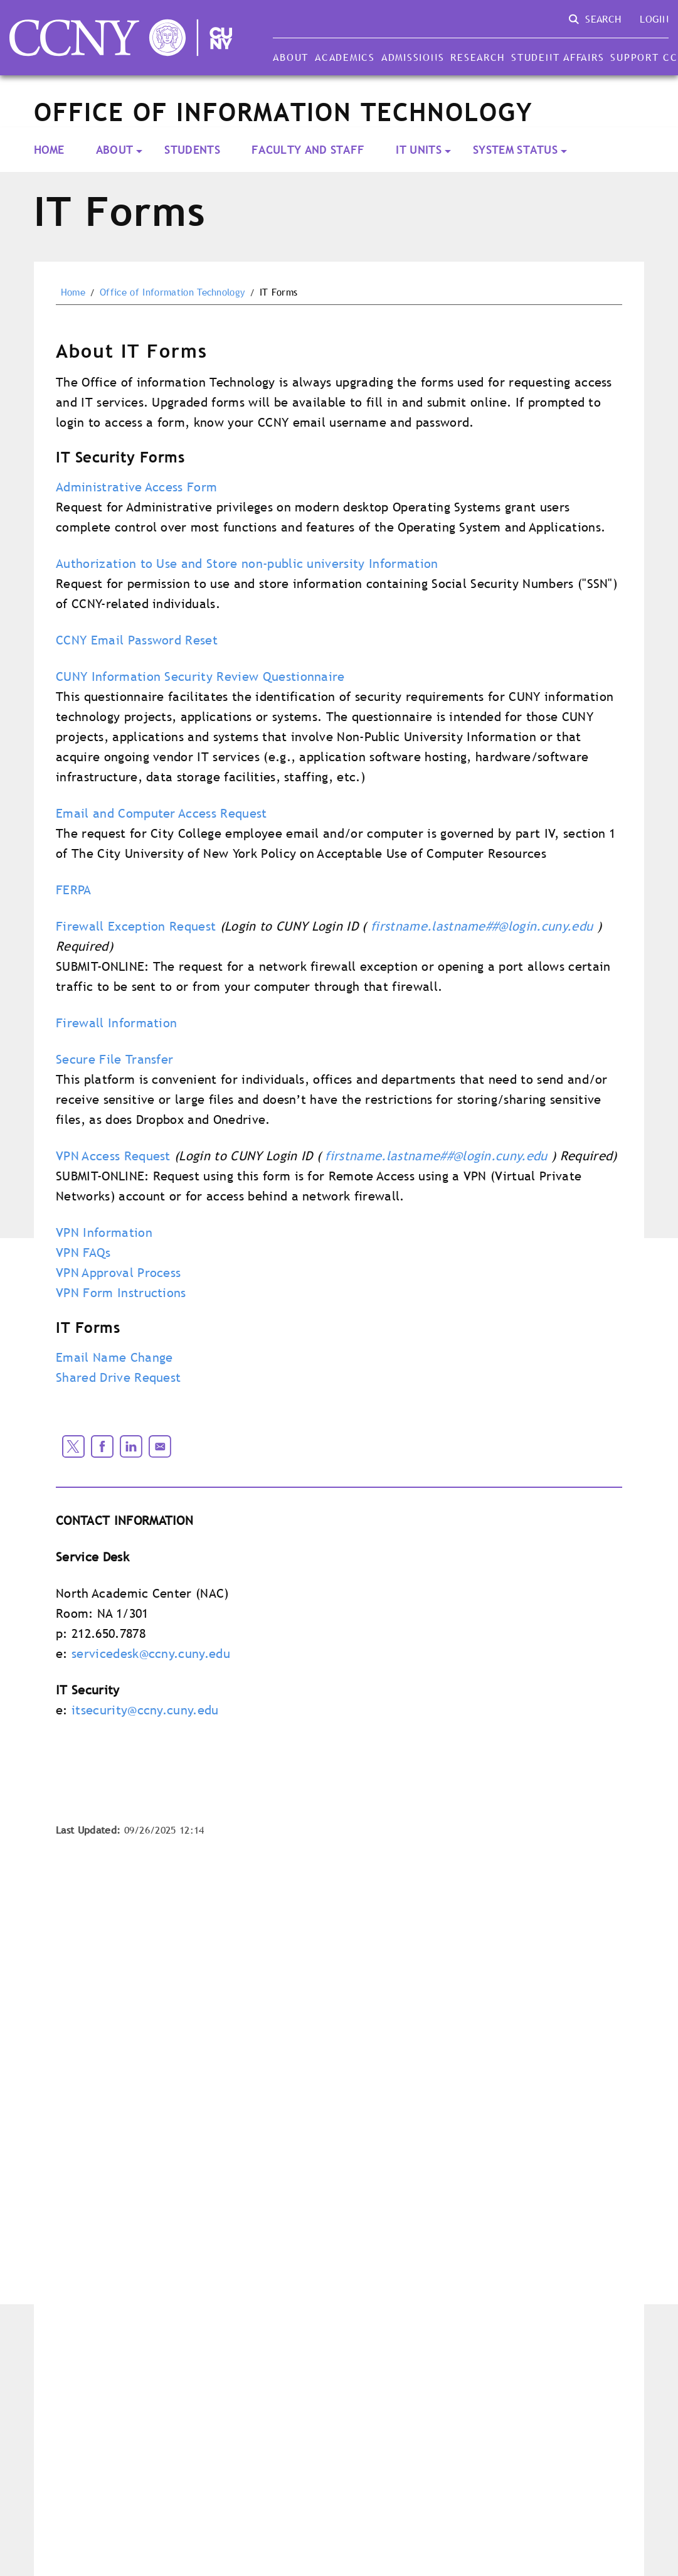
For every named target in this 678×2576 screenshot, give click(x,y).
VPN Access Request (113, 1156)
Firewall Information (116, 1023)
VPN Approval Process (118, 1272)
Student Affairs (557, 57)
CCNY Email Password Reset (137, 640)
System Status (515, 149)
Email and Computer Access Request (161, 813)
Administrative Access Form (136, 487)
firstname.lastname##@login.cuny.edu (482, 926)
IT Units (419, 149)
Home (49, 149)
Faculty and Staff (308, 149)
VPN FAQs (83, 1252)
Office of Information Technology (172, 292)
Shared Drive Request (118, 1377)
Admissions (412, 57)
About (291, 57)
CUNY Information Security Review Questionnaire (200, 676)
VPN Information (104, 1232)
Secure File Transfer (114, 1059)
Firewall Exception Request (136, 926)
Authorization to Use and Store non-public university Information (247, 563)
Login (654, 18)
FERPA (74, 890)
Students (192, 149)
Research (477, 57)
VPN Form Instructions (121, 1293)
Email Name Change (114, 1357)
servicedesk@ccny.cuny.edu (151, 1653)
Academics (345, 57)
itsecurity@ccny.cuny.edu (145, 1710)
